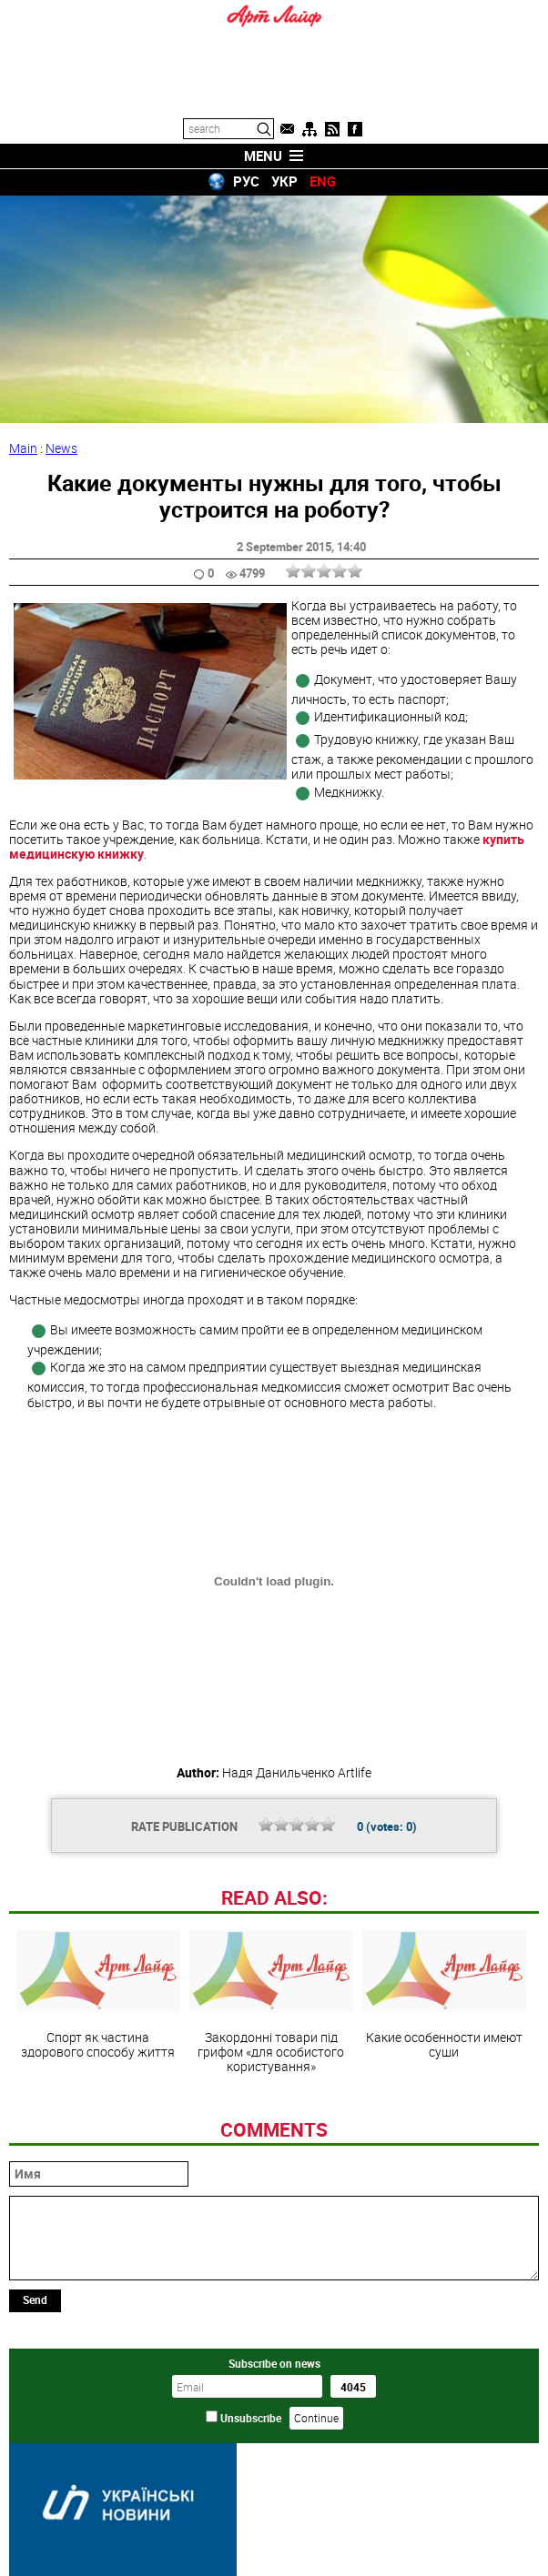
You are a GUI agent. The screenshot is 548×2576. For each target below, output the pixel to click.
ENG (323, 181)
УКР (284, 181)
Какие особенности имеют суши (444, 1994)
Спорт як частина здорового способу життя (98, 1994)
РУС (246, 181)
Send (35, 2299)
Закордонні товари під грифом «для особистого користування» (271, 2002)
